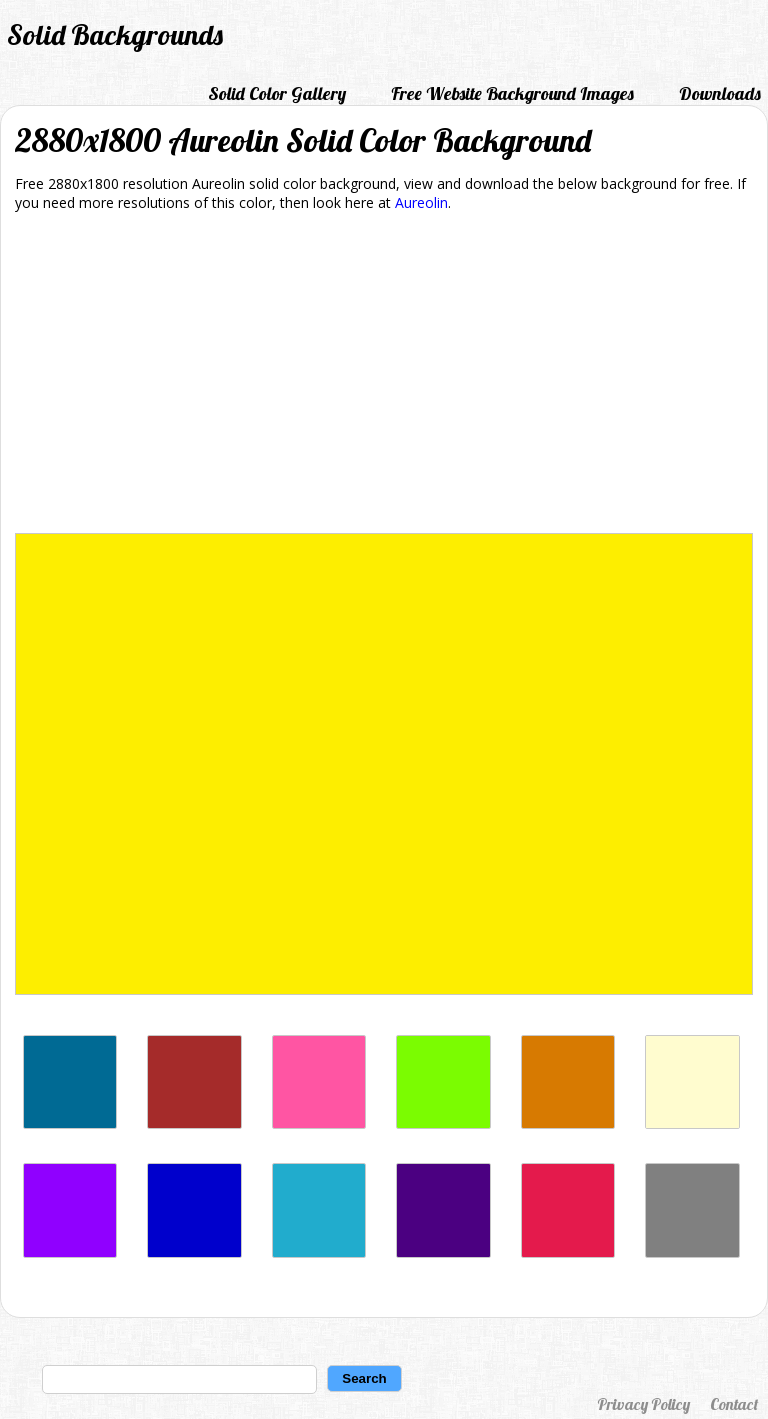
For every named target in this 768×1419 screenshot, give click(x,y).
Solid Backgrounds (115, 34)
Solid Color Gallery (277, 93)
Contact (734, 1404)
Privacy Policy (643, 1404)
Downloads (720, 93)
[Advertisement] (384, 376)
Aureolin (421, 202)
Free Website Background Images (512, 93)
